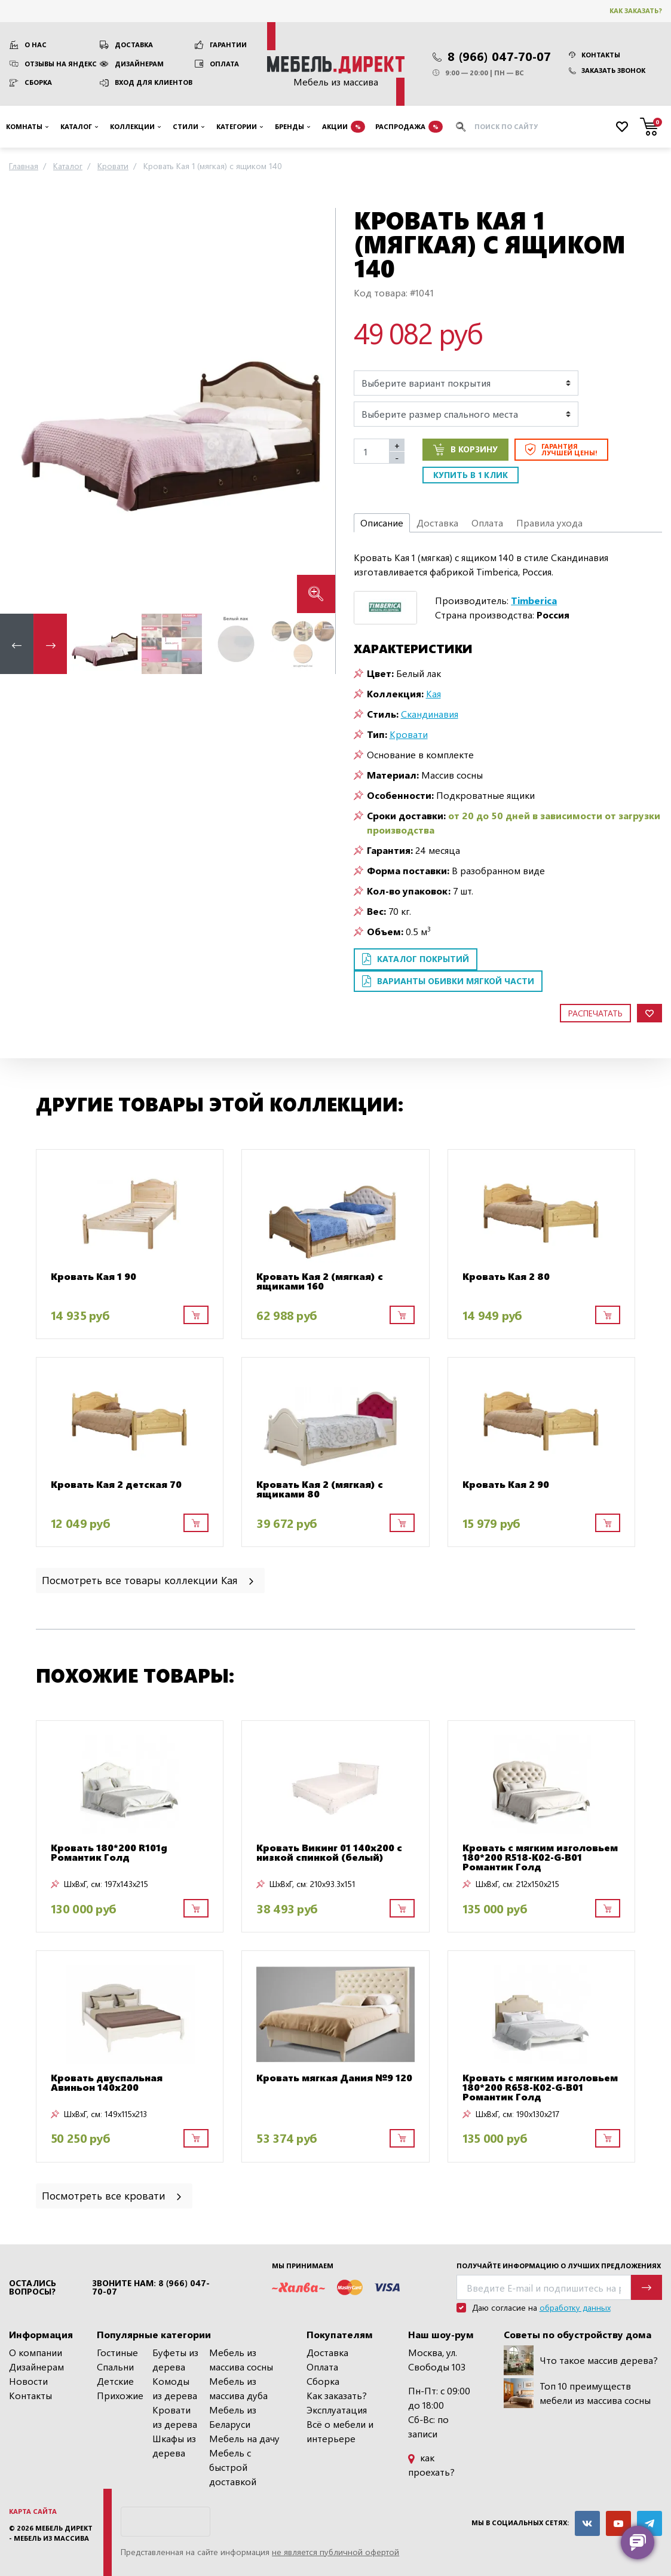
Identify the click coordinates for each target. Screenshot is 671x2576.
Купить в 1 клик (470, 474)
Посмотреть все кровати (112, 2195)
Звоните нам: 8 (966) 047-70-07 (151, 2287)
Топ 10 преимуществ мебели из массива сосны (577, 2393)
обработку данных (575, 2307)
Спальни (115, 2366)
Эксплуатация (337, 2409)
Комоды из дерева (174, 2388)
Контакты (594, 54)
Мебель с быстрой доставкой (232, 2467)
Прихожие (120, 2395)
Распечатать (595, 1013)
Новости (28, 2381)
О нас (35, 44)
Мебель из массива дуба (238, 2388)
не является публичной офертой (335, 2551)
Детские (115, 2381)
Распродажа (409, 127)
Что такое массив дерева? (581, 2360)
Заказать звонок (607, 70)
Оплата (224, 63)
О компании (35, 2352)
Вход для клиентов (153, 82)
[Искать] (460, 126)
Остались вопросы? (32, 2287)
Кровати (409, 734)
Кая (433, 693)
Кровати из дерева (174, 2416)
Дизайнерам (139, 63)
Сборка (38, 82)
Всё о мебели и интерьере (340, 2431)
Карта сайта (33, 2511)
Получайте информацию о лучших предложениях (558, 2265)
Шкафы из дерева (174, 2445)
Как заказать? (635, 10)
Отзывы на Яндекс (60, 63)
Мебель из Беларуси (232, 2416)
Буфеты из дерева (175, 2359)
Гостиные (117, 2352)
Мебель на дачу (244, 2438)
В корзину (465, 449)
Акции (343, 127)
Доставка (134, 44)
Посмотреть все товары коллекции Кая (149, 1579)
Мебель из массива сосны (241, 2359)
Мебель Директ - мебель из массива (51, 2533)
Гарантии (228, 44)
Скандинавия (429, 713)
